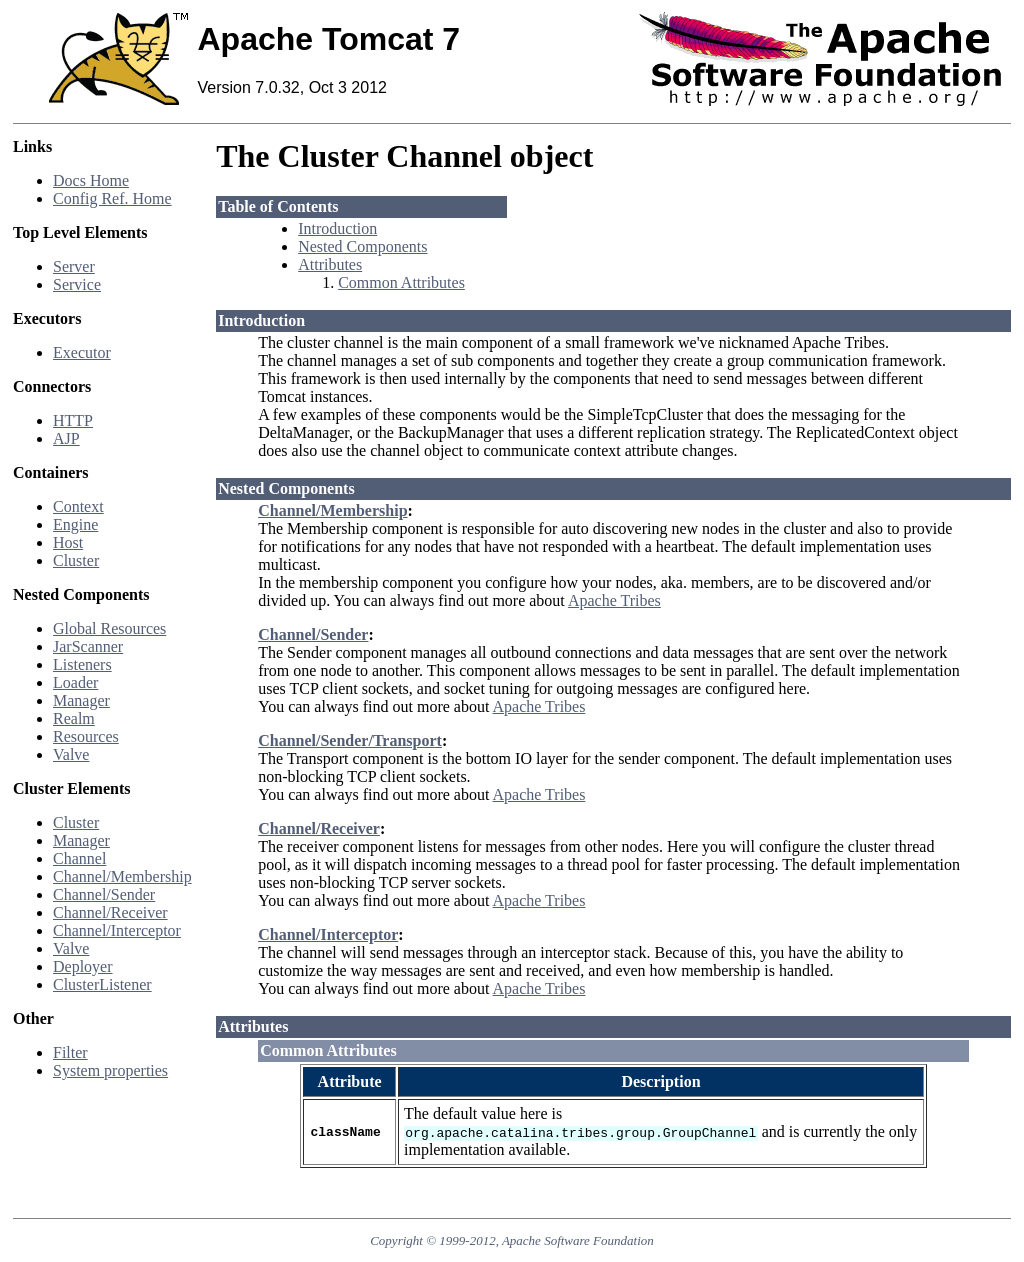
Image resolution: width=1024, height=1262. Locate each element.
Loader (75, 682)
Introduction (337, 228)
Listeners (82, 664)
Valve (71, 754)
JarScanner (88, 646)
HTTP (73, 420)
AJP (66, 438)
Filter (70, 1052)
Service (77, 284)
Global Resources (109, 628)
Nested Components (362, 246)
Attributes (330, 264)
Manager (81, 700)
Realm (74, 718)
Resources (86, 736)
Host (68, 542)
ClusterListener (102, 984)
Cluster (76, 560)
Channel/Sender (104, 894)
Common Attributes (401, 282)
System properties (110, 1070)
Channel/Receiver (110, 912)
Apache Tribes (614, 600)
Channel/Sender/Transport (350, 740)
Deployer (83, 966)
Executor (82, 352)
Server (74, 266)
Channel (79, 858)
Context (78, 506)
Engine (75, 524)
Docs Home (91, 180)
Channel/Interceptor (117, 930)
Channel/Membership (122, 876)
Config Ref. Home (112, 198)
